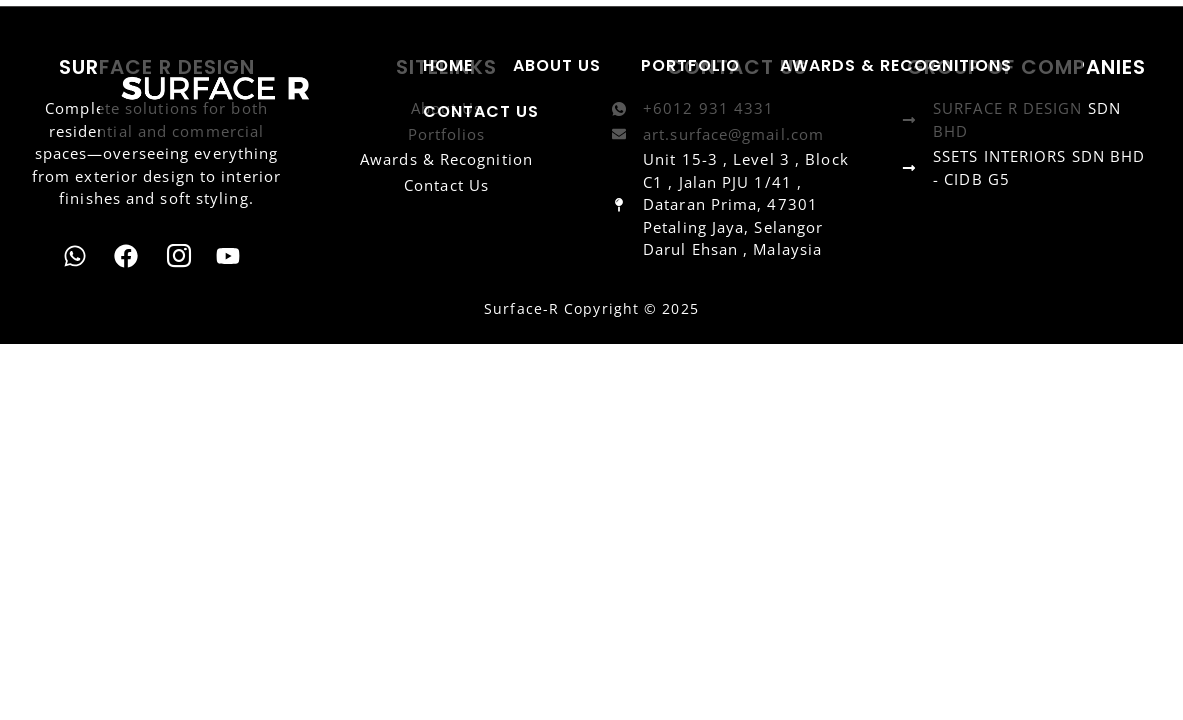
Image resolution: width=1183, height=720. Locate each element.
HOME (448, 65)
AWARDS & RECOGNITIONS (896, 65)
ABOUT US (557, 65)
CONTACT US (481, 111)
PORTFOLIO (690, 65)
